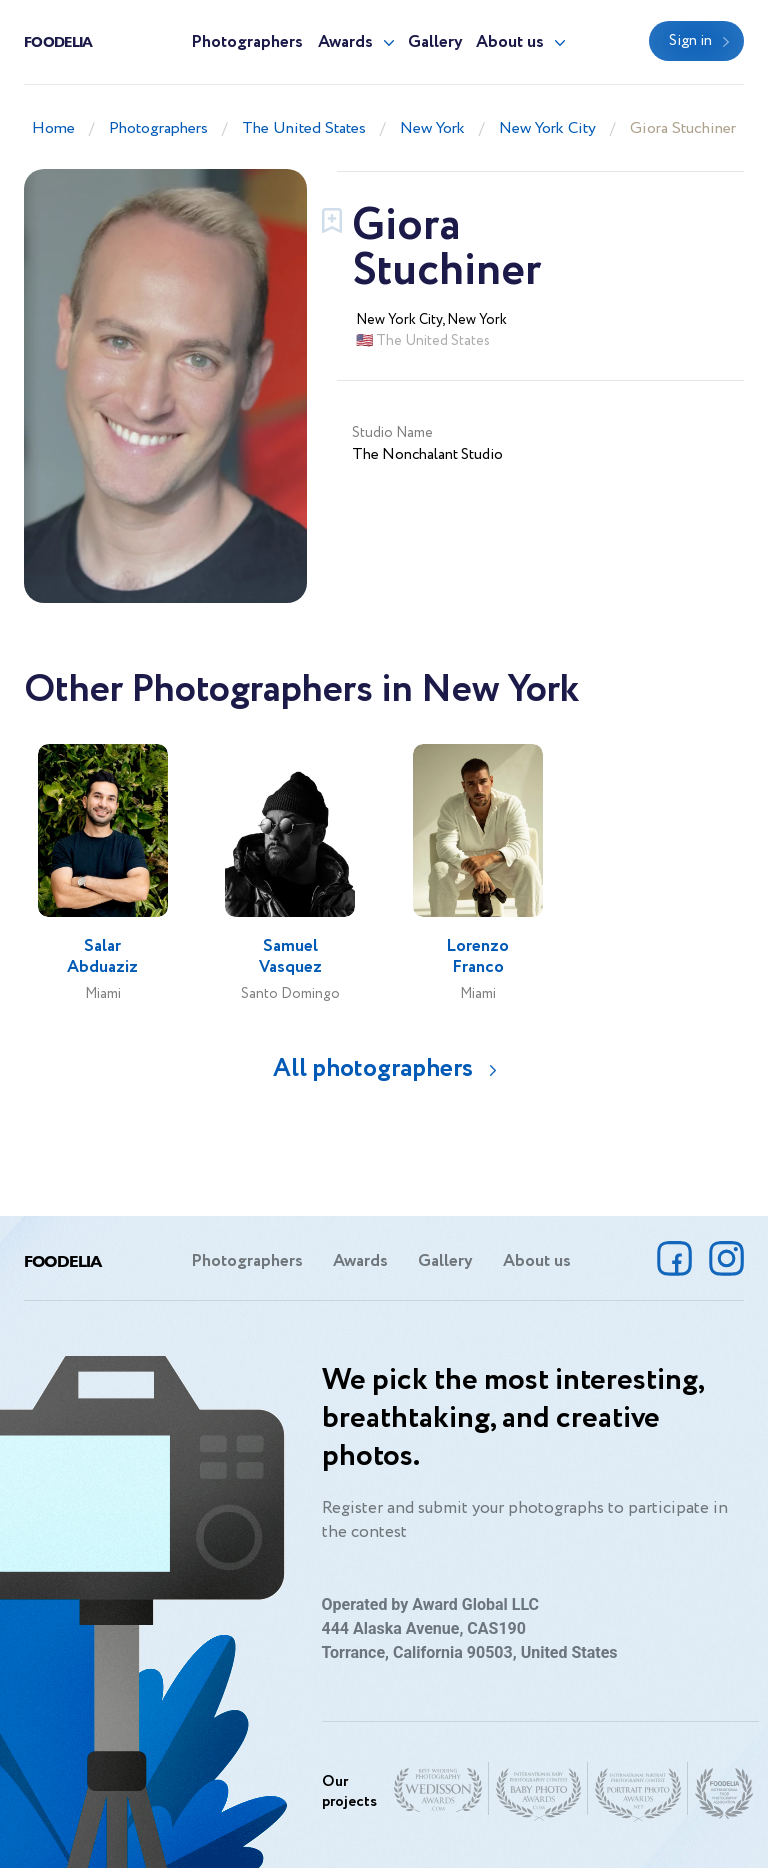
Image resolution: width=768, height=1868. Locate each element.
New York (432, 128)
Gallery (435, 42)
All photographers (373, 1068)
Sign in (690, 41)
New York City (547, 128)
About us (510, 42)
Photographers (247, 42)
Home (53, 128)
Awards (345, 42)
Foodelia (58, 41)
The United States (304, 128)
